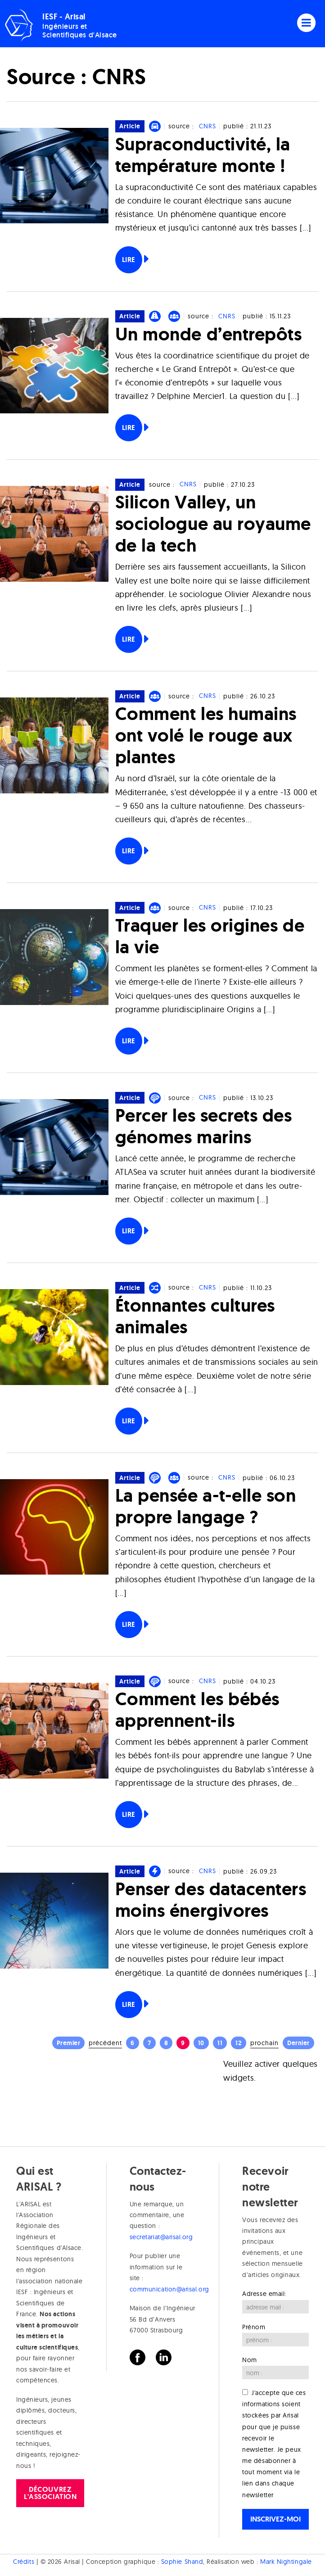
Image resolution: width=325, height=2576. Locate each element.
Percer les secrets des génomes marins (203, 1126)
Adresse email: (264, 2294)
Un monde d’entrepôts (208, 334)
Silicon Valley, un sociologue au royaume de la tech (213, 523)
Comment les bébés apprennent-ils (197, 1709)
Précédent (105, 2043)
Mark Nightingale (286, 2562)
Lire (128, 259)
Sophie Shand (182, 2562)
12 (238, 2043)
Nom (249, 2360)
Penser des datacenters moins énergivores (211, 1899)
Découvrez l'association (50, 2493)
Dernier (298, 2043)
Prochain (264, 2043)
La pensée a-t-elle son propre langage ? (205, 1506)
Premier (69, 2043)
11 (219, 2043)
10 (201, 2043)
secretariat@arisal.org (161, 2237)
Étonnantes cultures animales (195, 1316)
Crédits (23, 2562)
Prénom (253, 2327)
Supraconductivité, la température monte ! (202, 154)
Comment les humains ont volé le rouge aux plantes (206, 735)
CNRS (207, 126)
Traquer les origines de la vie (209, 936)
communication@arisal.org (169, 2289)
